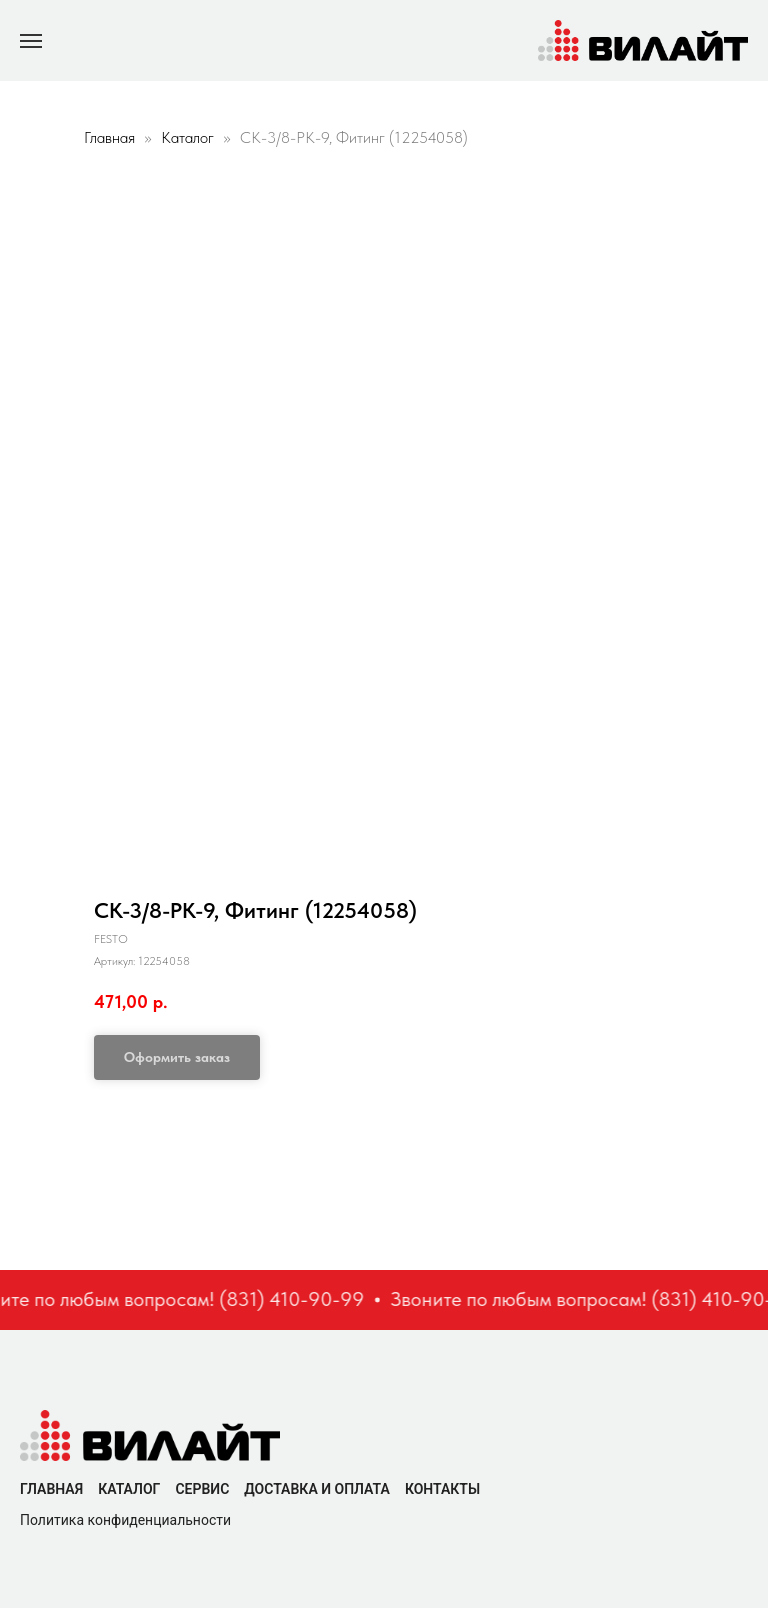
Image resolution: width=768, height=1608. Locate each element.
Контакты (442, 1489)
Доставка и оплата (317, 1489)
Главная (109, 137)
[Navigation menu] (31, 41)
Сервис (202, 1489)
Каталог (189, 137)
